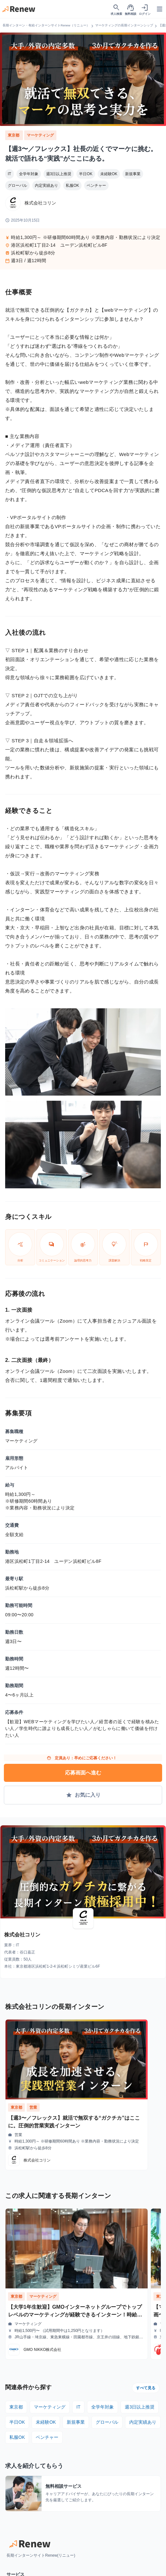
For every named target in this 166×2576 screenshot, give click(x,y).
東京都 (14, 135)
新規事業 (133, 174)
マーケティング (40, 135)
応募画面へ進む (83, 1772)
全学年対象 (28, 174)
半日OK (85, 174)
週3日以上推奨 (59, 174)
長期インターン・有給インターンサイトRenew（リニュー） (46, 25)
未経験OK (108, 174)
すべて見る (145, 2388)
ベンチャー (96, 185)
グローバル (17, 185)
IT (9, 174)
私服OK (72, 185)
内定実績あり (46, 185)
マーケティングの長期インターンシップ (124, 25)
